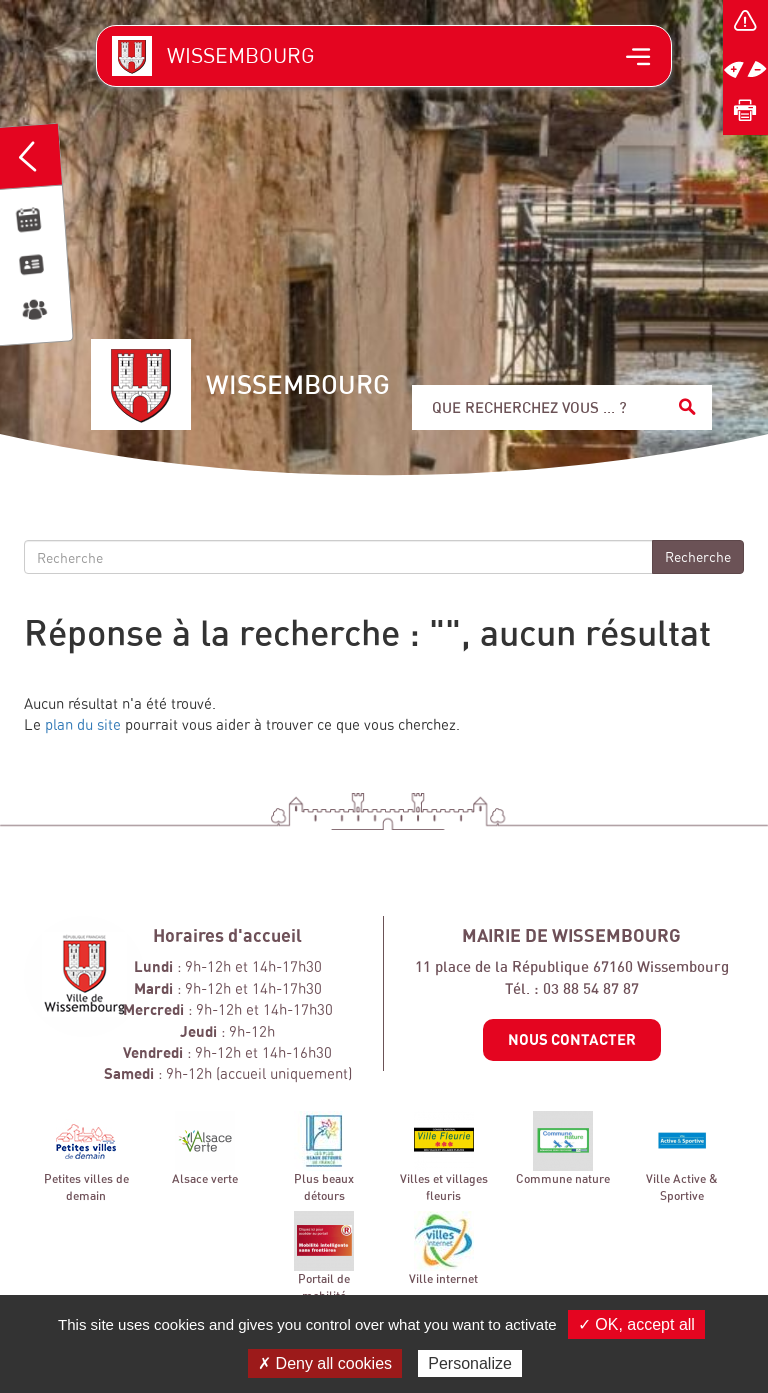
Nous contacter (572, 1039)
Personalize (470, 1363)
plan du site (83, 724)
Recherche (698, 556)
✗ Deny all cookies (325, 1363)
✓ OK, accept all (636, 1324)
